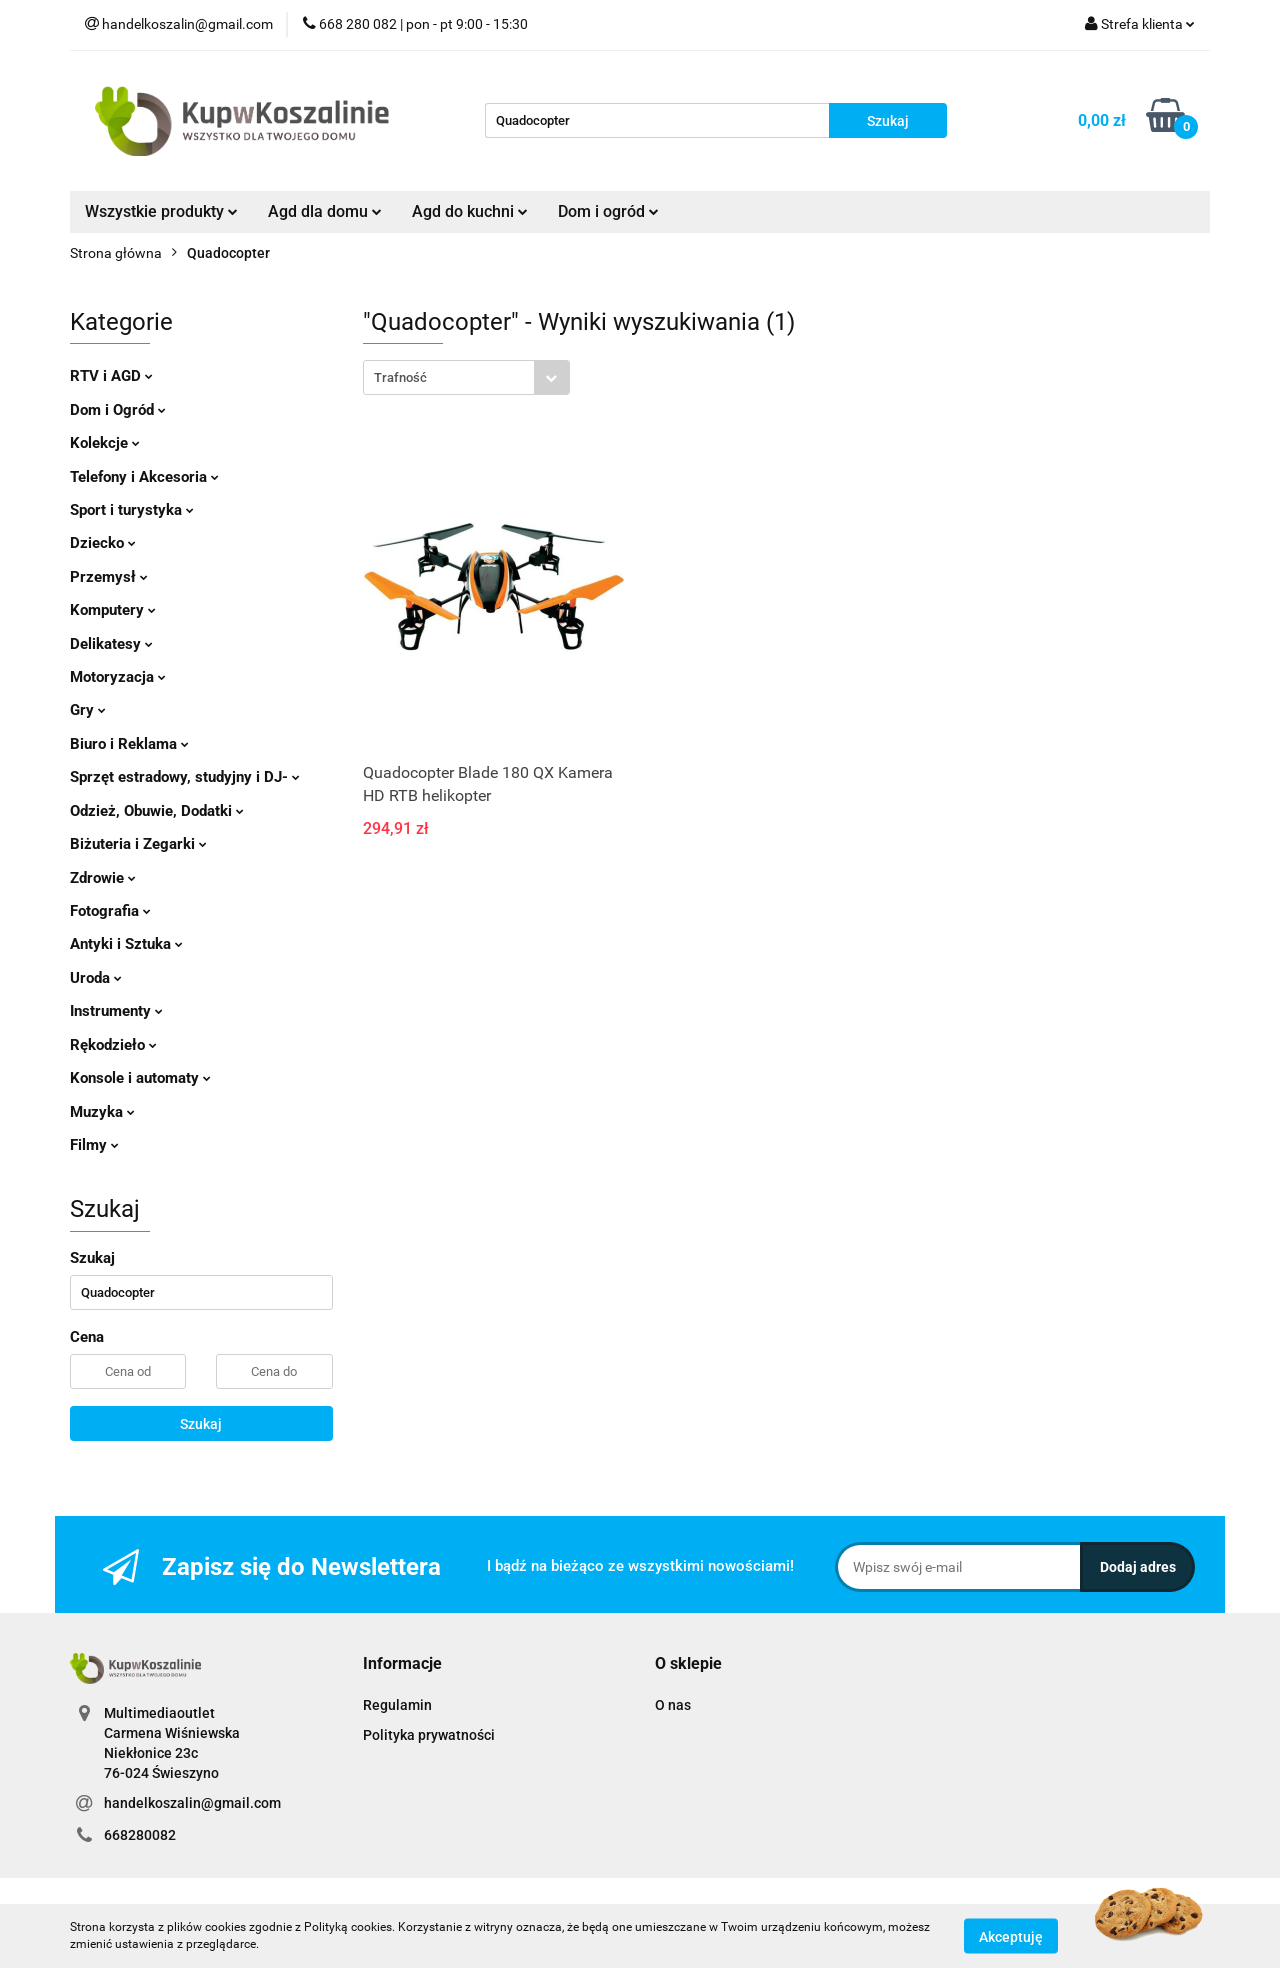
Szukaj (201, 1424)
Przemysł (109, 577)
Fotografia (110, 911)
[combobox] (466, 377)
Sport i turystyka (132, 510)
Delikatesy (111, 644)
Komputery (113, 610)
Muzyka (102, 1112)
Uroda (96, 978)
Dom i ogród (608, 211)
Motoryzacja (118, 677)
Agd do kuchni (470, 211)
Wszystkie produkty (161, 211)
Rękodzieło (113, 1045)
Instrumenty (116, 1011)
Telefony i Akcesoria (144, 477)
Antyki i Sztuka (126, 944)
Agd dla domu (325, 211)
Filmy (94, 1145)
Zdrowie (103, 878)
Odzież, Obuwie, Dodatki (157, 811)
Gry (88, 710)
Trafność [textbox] (400, 377)
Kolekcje (105, 443)
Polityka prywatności (429, 1735)
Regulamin (397, 1705)
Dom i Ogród (118, 410)
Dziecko (103, 543)
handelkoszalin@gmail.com (192, 1803)
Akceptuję (1011, 1936)
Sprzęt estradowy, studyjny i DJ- (185, 777)
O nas (673, 1705)
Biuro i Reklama (129, 744)
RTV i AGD (111, 376)
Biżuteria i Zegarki (138, 844)
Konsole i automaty (140, 1078)
